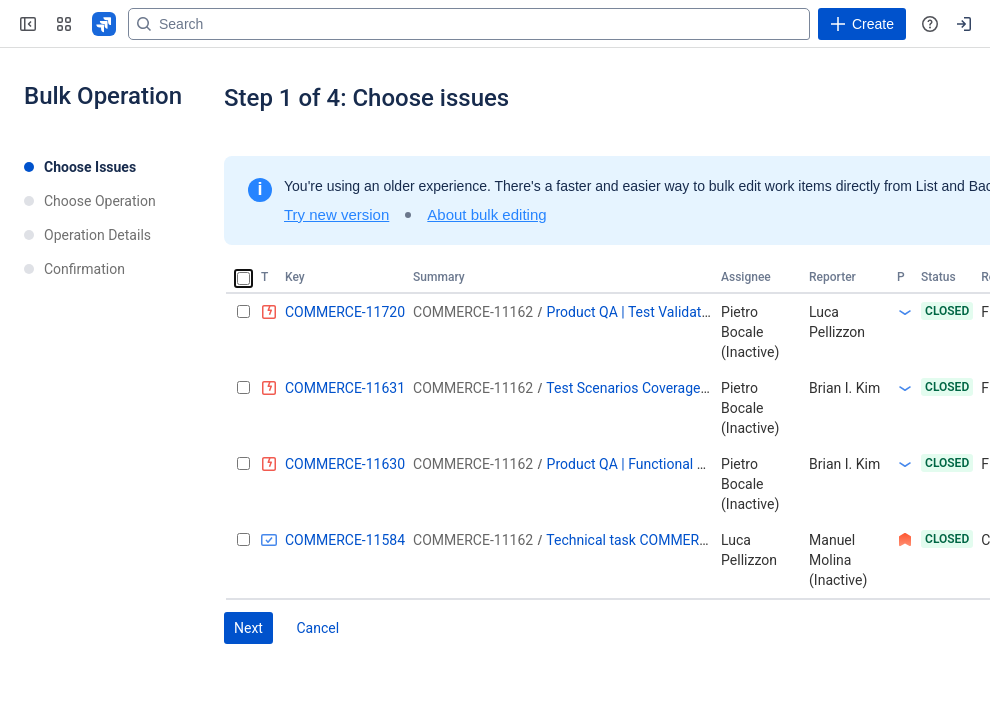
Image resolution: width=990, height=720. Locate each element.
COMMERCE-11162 (473, 312)
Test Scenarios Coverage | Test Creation (669, 388)
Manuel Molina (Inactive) (838, 560)
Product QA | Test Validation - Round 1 (665, 312)
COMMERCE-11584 (345, 540)
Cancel (317, 628)
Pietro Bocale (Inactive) (750, 332)
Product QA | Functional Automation (658, 464)
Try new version (336, 214)
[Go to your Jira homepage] (104, 24)
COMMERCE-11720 (345, 312)
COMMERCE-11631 (345, 388)
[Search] (469, 24)
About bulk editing (486, 214)
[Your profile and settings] (964, 24)
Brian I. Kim (844, 388)
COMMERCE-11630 (345, 464)
